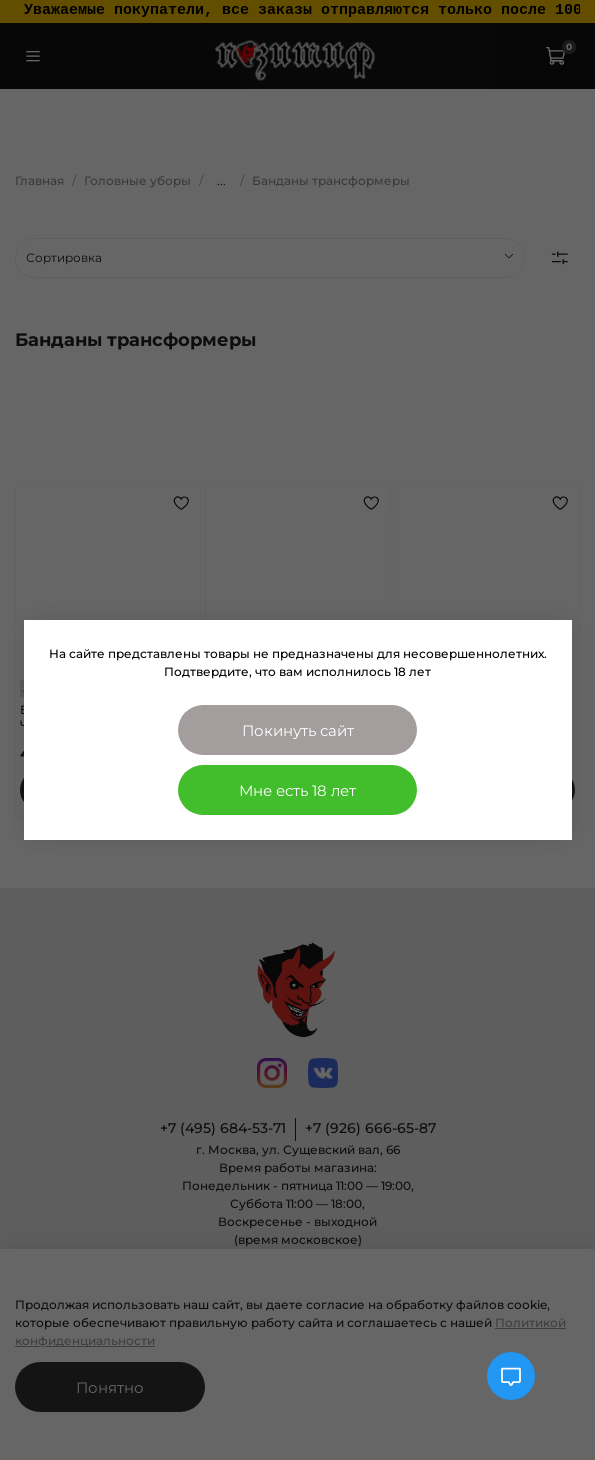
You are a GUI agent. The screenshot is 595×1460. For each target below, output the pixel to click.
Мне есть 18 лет (297, 790)
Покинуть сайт (298, 730)
